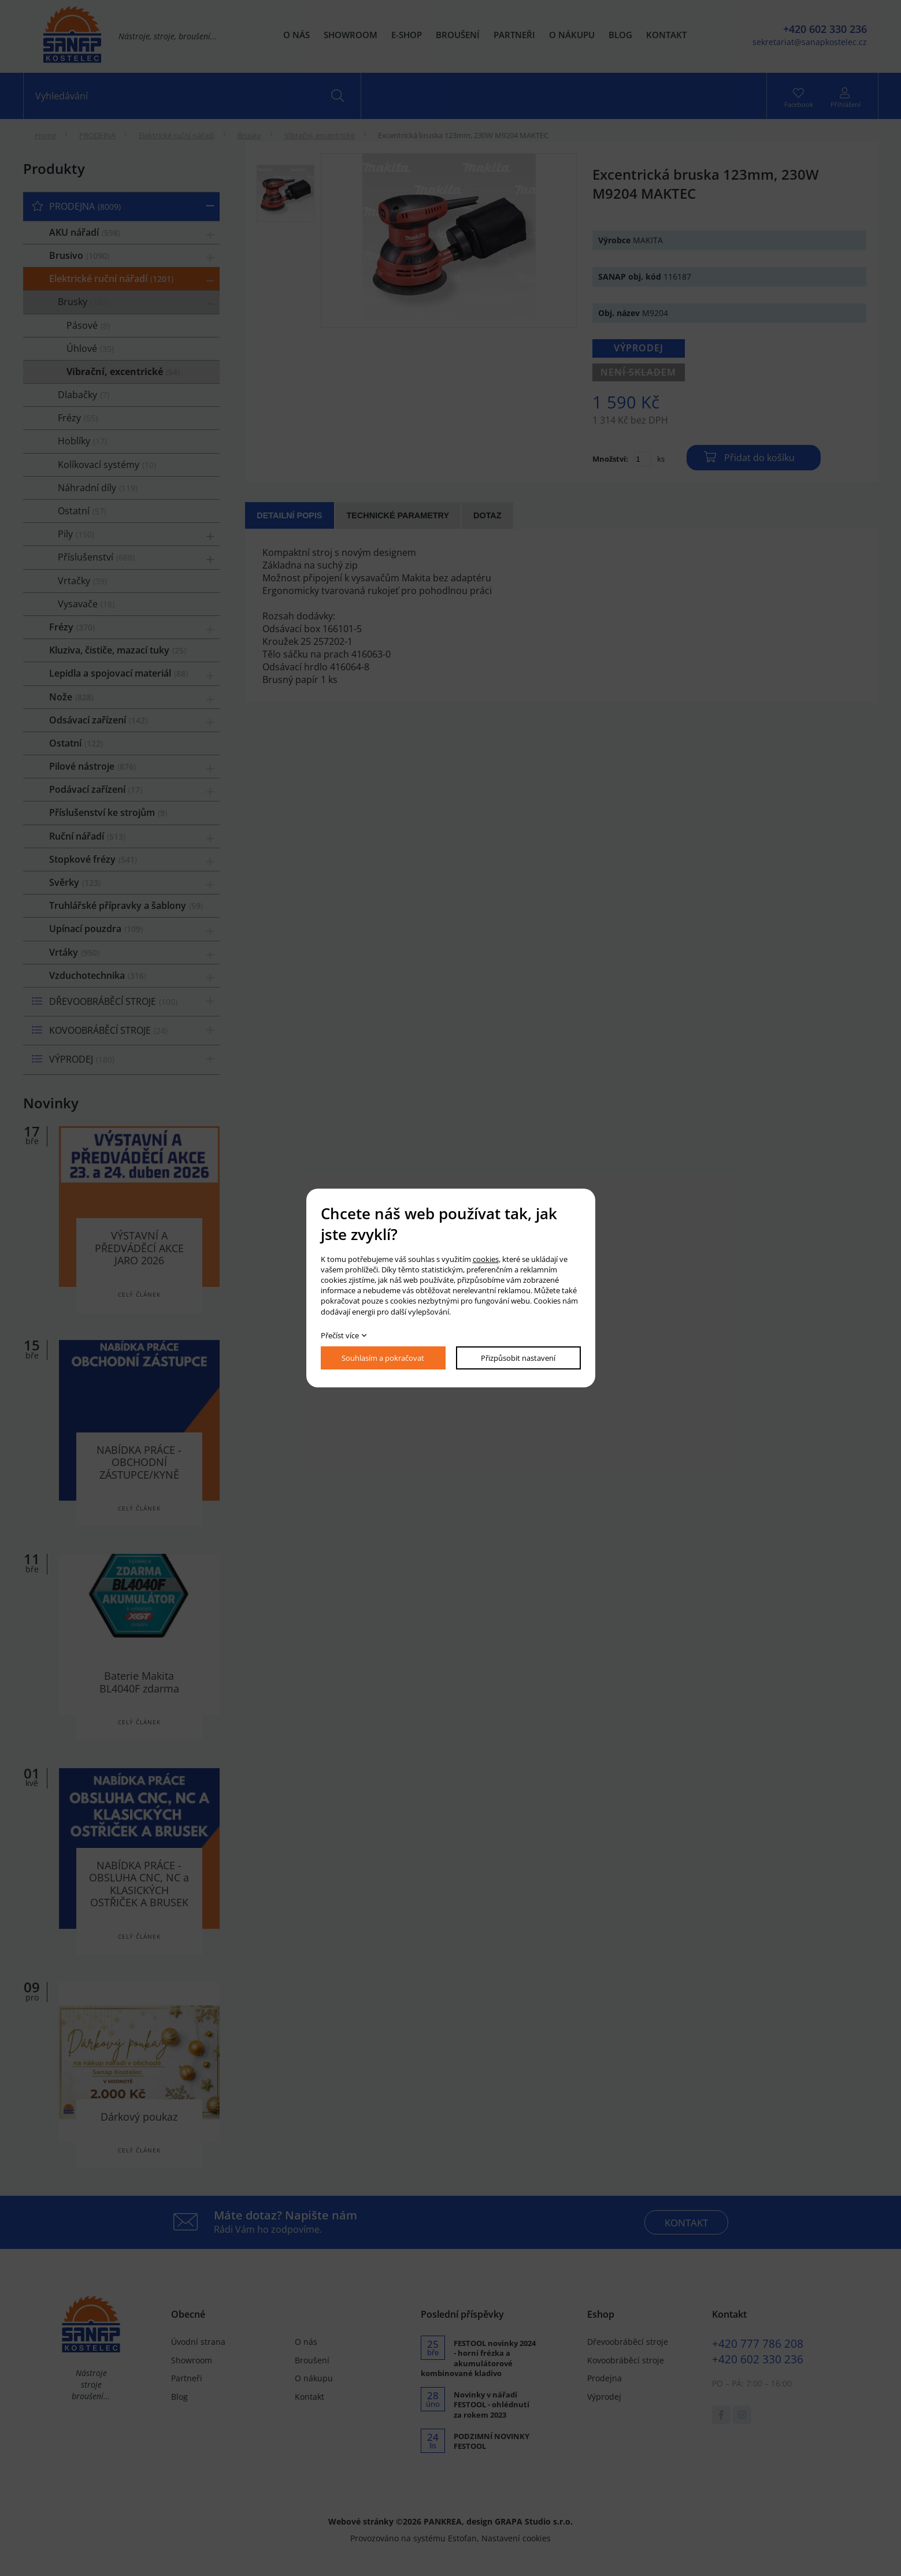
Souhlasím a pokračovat (383, 1358)
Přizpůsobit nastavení (518, 1358)
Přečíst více (340, 1335)
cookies (486, 1259)
